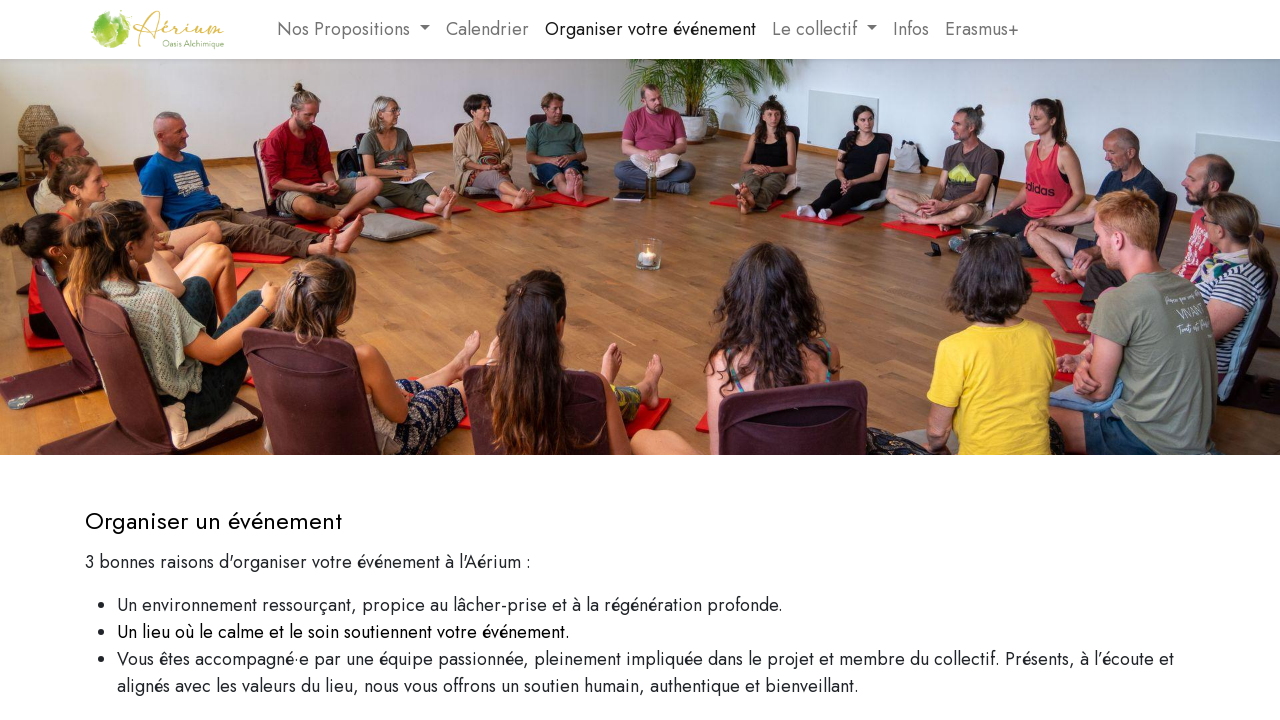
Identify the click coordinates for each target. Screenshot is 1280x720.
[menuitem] (261, 29)
